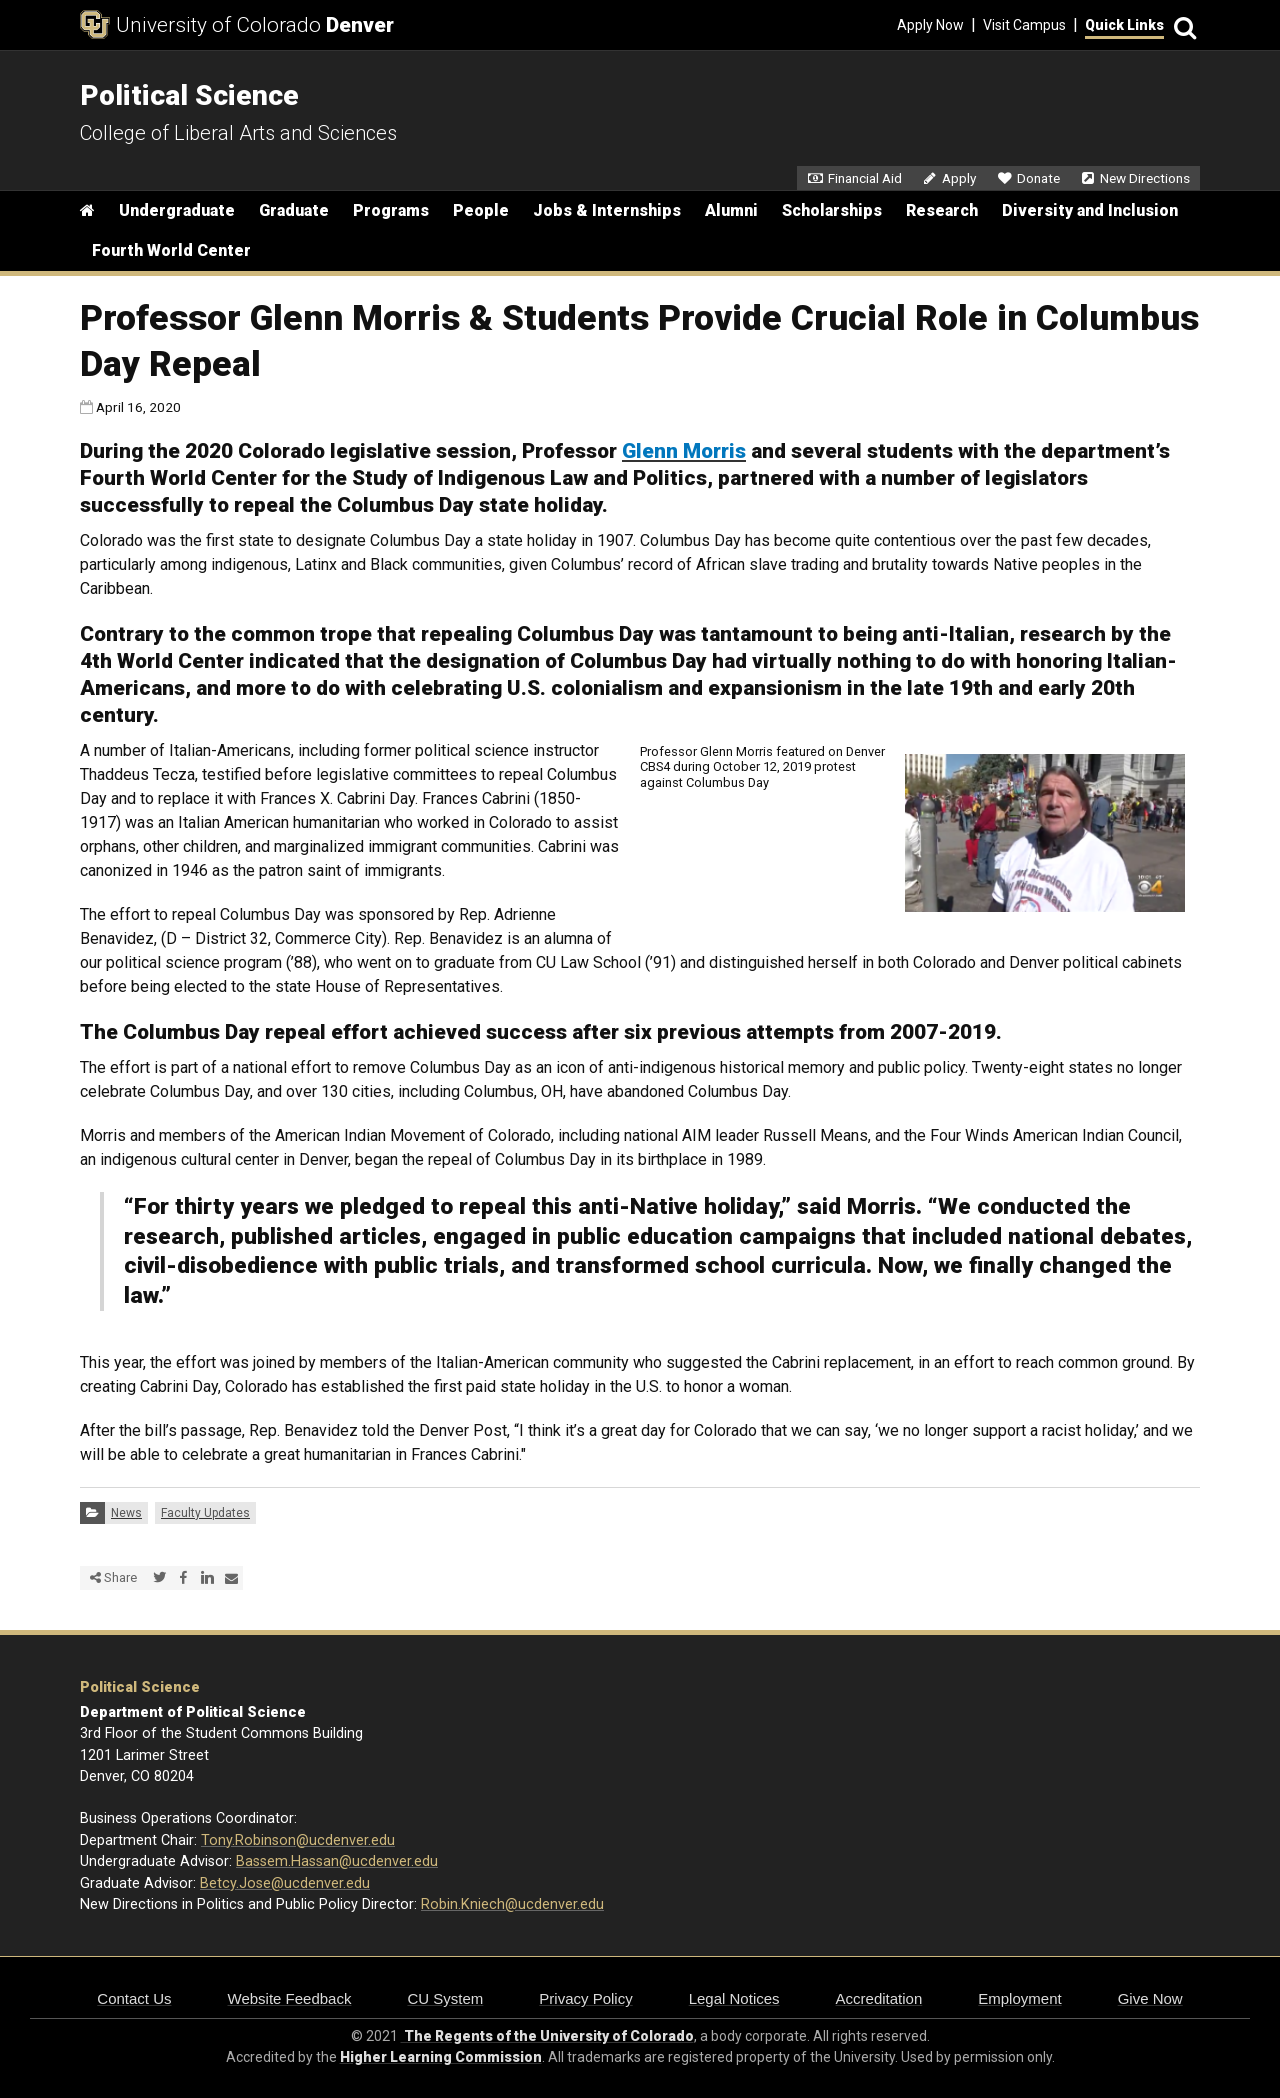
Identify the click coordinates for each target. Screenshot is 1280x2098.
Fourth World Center (171, 250)
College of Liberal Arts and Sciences (238, 133)
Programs (391, 210)
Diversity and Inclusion (1090, 210)
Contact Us (134, 1998)
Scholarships (832, 210)
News (126, 1513)
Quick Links (1124, 25)
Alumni (731, 210)
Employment (1019, 1998)
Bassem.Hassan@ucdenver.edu (337, 1861)
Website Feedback (290, 1998)
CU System (445, 1998)
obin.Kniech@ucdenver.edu (517, 1904)
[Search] (1182, 25)
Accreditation (879, 1998)
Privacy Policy (585, 1998)
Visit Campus (1024, 25)
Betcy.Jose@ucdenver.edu (285, 1883)
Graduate (294, 210)
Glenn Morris (684, 451)
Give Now (1150, 1998)
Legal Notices (734, 1998)
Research (942, 210)
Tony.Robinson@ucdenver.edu (298, 1840)
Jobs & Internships (607, 210)
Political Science (140, 1687)
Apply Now (930, 25)
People (481, 210)
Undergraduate (177, 210)
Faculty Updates (205, 1513)
